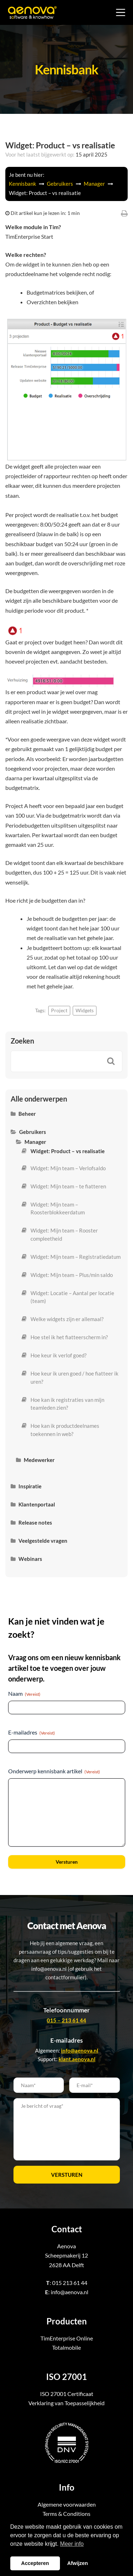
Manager (95, 183)
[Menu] (120, 12)
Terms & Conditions (66, 2513)
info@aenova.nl (69, 2292)
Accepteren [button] (35, 2563)
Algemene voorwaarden (67, 2504)
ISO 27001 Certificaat (66, 2393)
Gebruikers (60, 183)
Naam (24, 1693)
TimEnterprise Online (66, 2338)
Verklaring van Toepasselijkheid (66, 2403)
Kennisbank (23, 183)
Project (59, 1010)
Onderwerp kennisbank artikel (54, 1771)
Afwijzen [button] (77, 2563)
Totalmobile (66, 2347)
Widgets (85, 1010)
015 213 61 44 (69, 2282)
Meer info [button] (72, 2544)
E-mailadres (31, 1732)
